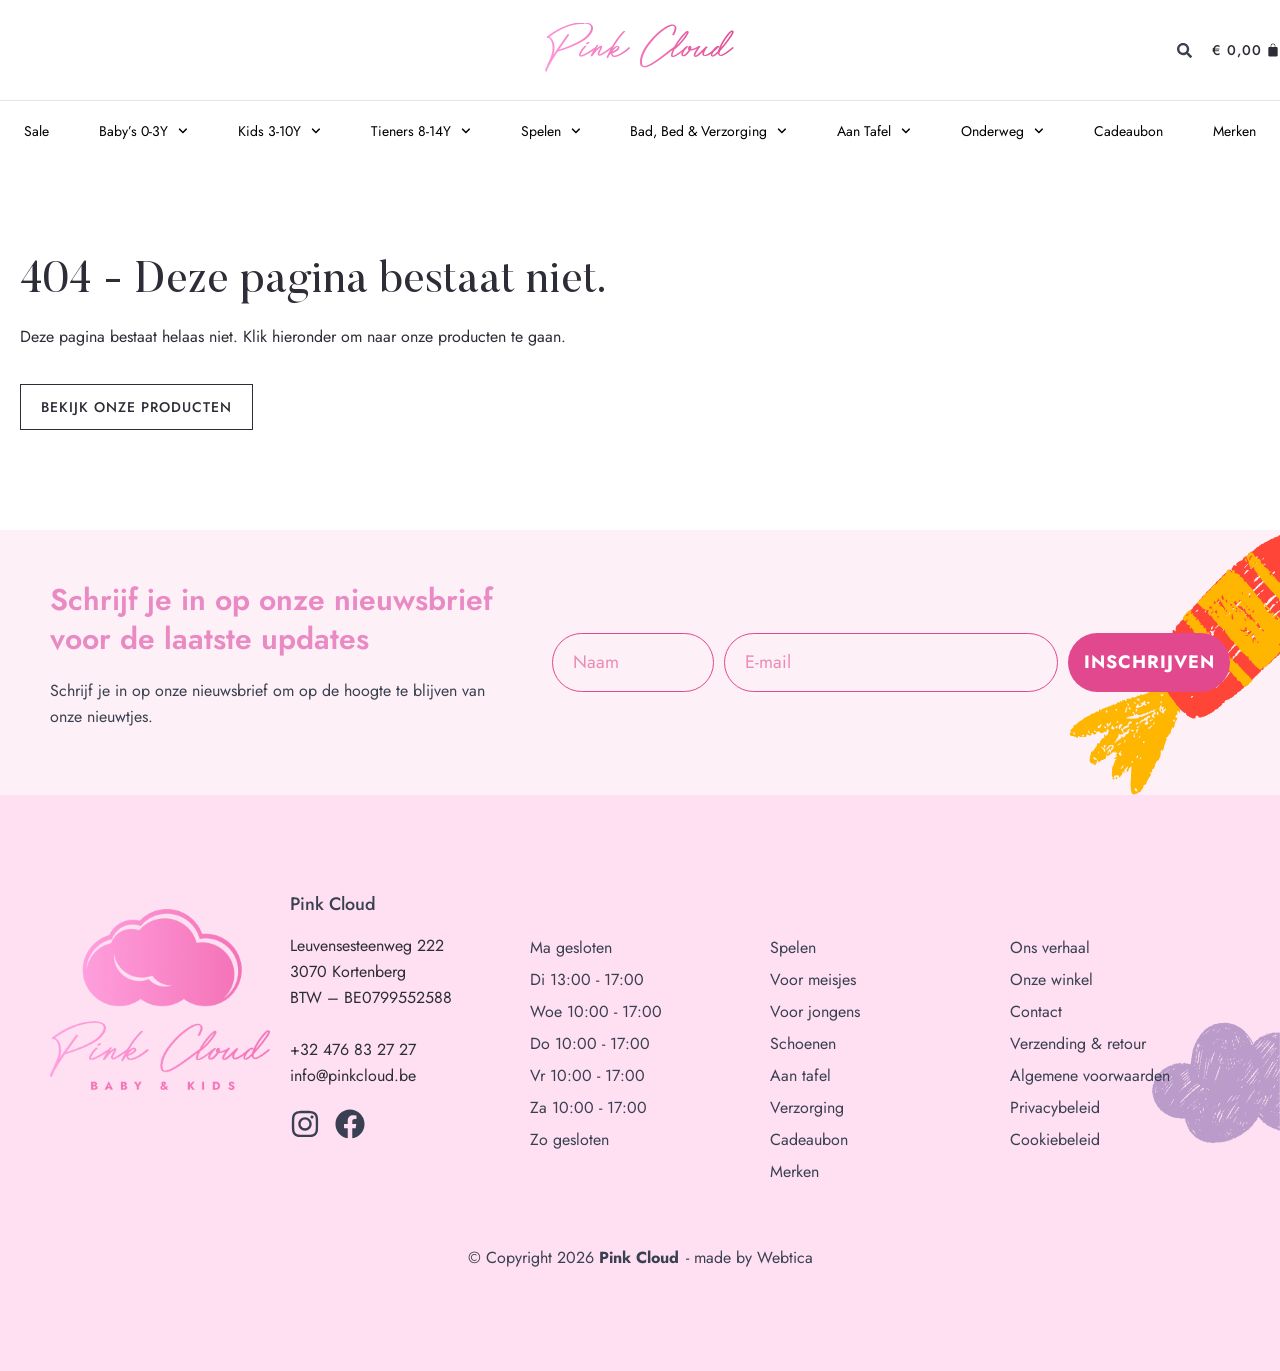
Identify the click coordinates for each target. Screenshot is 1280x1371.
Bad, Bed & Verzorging (708, 131)
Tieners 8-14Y (421, 131)
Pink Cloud (638, 50)
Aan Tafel (874, 131)
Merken (1234, 131)
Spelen (551, 131)
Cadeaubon (1128, 131)
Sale (36, 131)
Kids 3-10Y (279, 131)
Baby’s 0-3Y (143, 131)
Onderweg (1002, 131)
